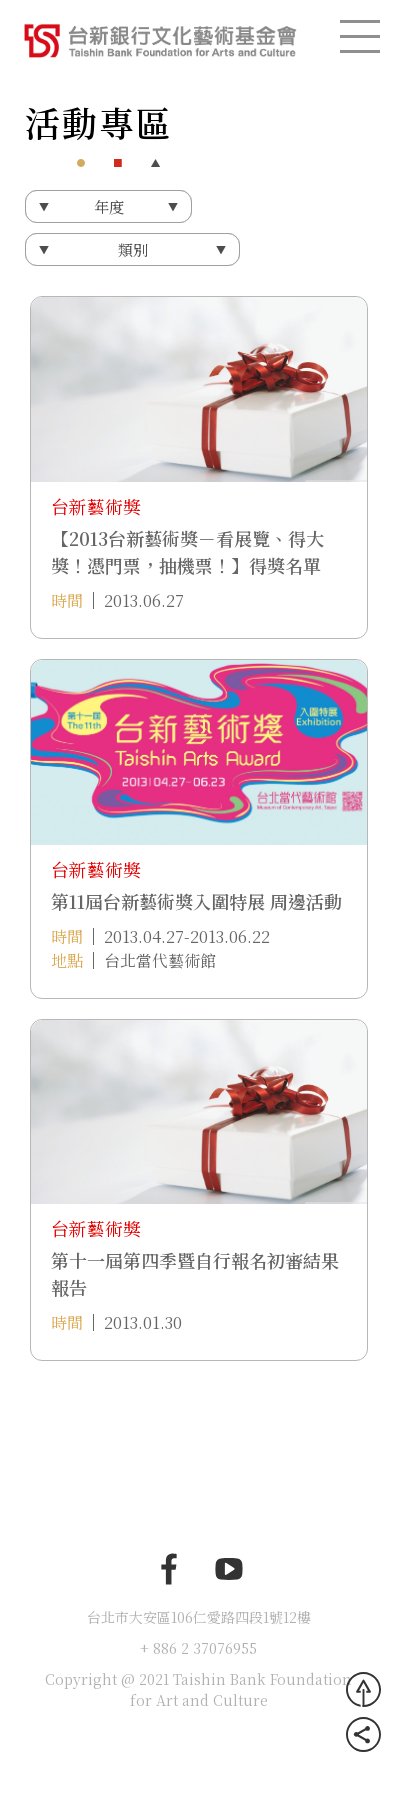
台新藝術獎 (96, 506)
